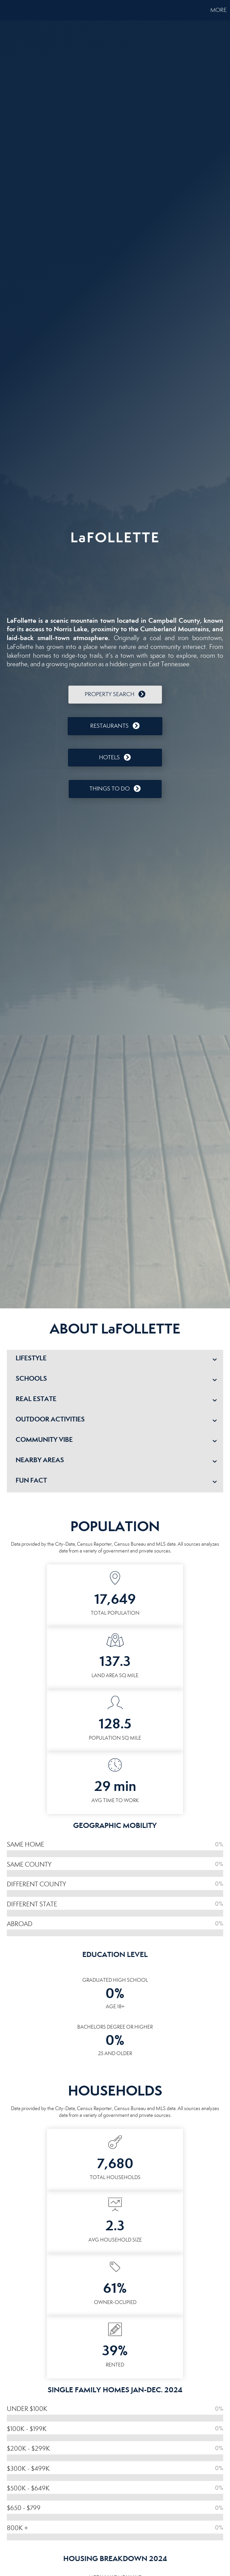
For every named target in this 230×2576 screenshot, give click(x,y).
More (218, 10)
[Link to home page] (8, 10)
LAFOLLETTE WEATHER (115, 577)
